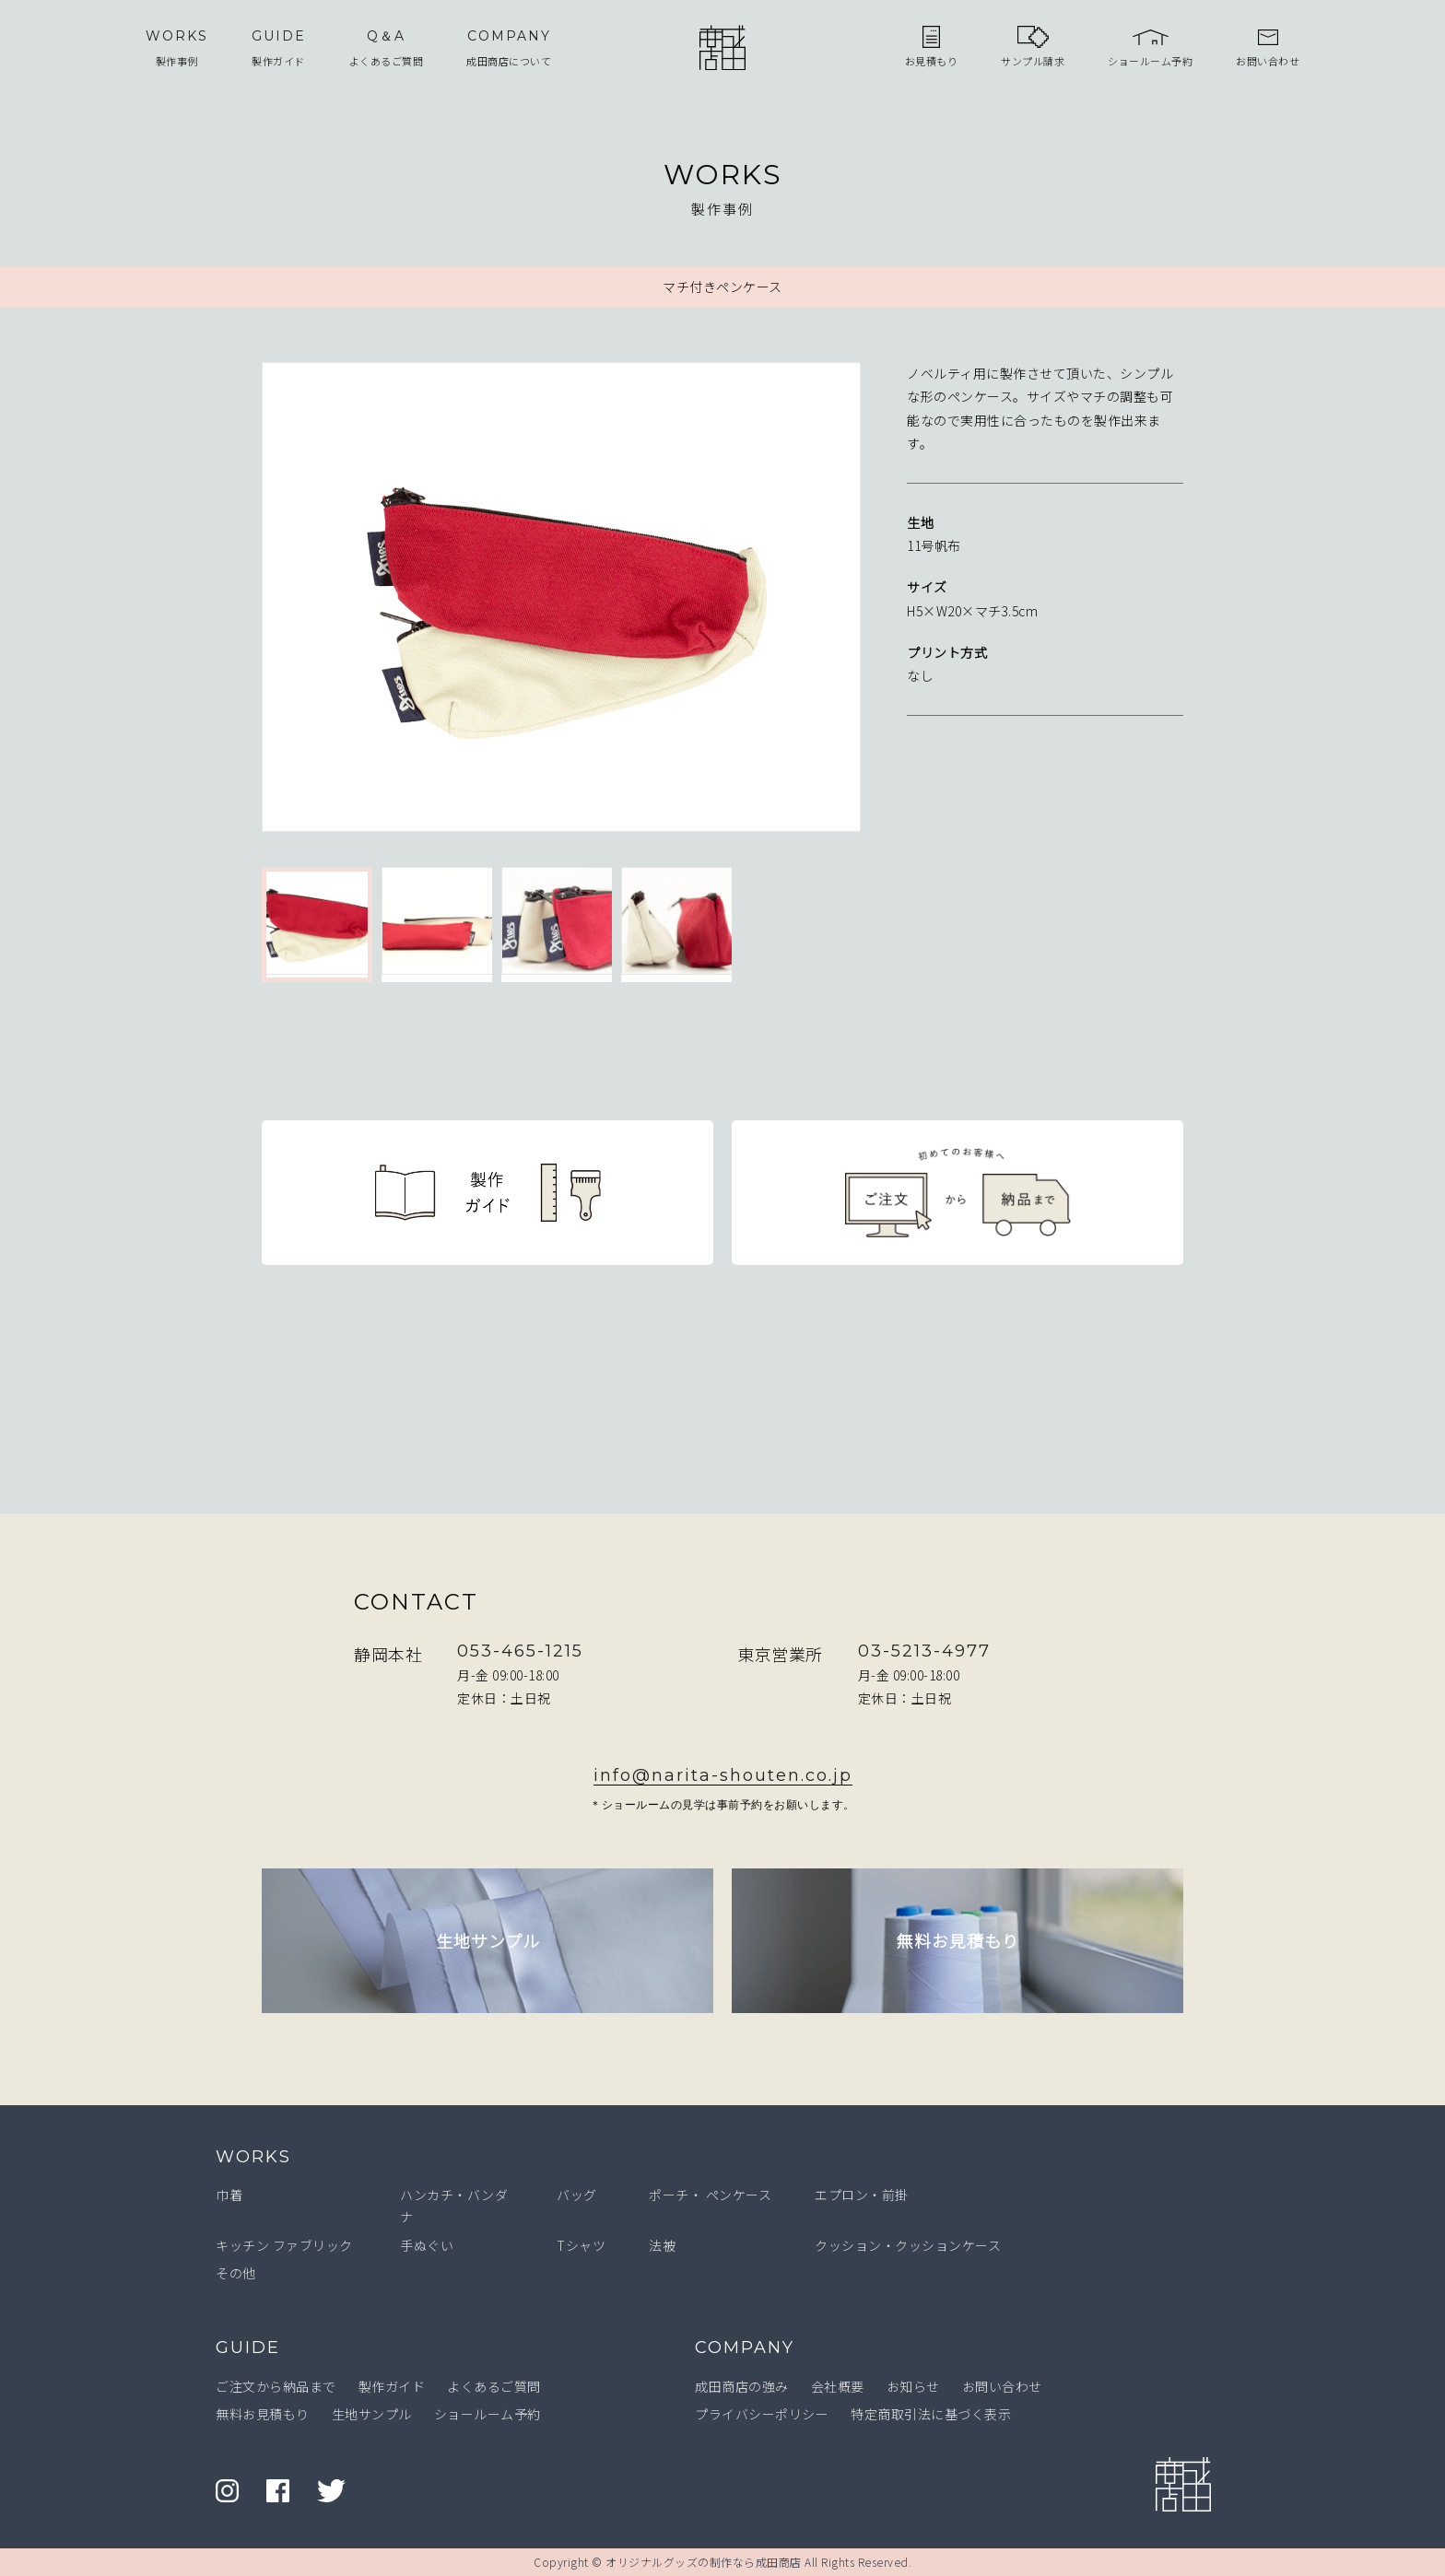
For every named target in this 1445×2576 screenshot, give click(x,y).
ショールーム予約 (487, 2414)
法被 (662, 2245)
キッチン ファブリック (284, 2245)
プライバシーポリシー (761, 2414)
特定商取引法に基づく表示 (931, 2414)
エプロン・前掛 (862, 2194)
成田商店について (508, 47)
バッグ (577, 2194)
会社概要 (837, 2386)
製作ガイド (279, 47)
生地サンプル (372, 2414)
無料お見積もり (263, 2414)
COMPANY (744, 2347)
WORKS (253, 2157)
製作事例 (177, 47)
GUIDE (248, 2347)
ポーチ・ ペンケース (710, 2194)
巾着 (229, 2194)
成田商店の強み (742, 2386)
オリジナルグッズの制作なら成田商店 (703, 2562)
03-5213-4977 (924, 1651)
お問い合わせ (1002, 2386)
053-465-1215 (520, 1651)
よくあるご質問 (386, 47)
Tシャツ (581, 2245)
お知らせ (913, 2386)
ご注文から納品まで (276, 2386)
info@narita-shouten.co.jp (722, 1775)
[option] (561, 600)
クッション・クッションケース (908, 2245)
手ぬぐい (426, 2245)
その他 (236, 2273)
